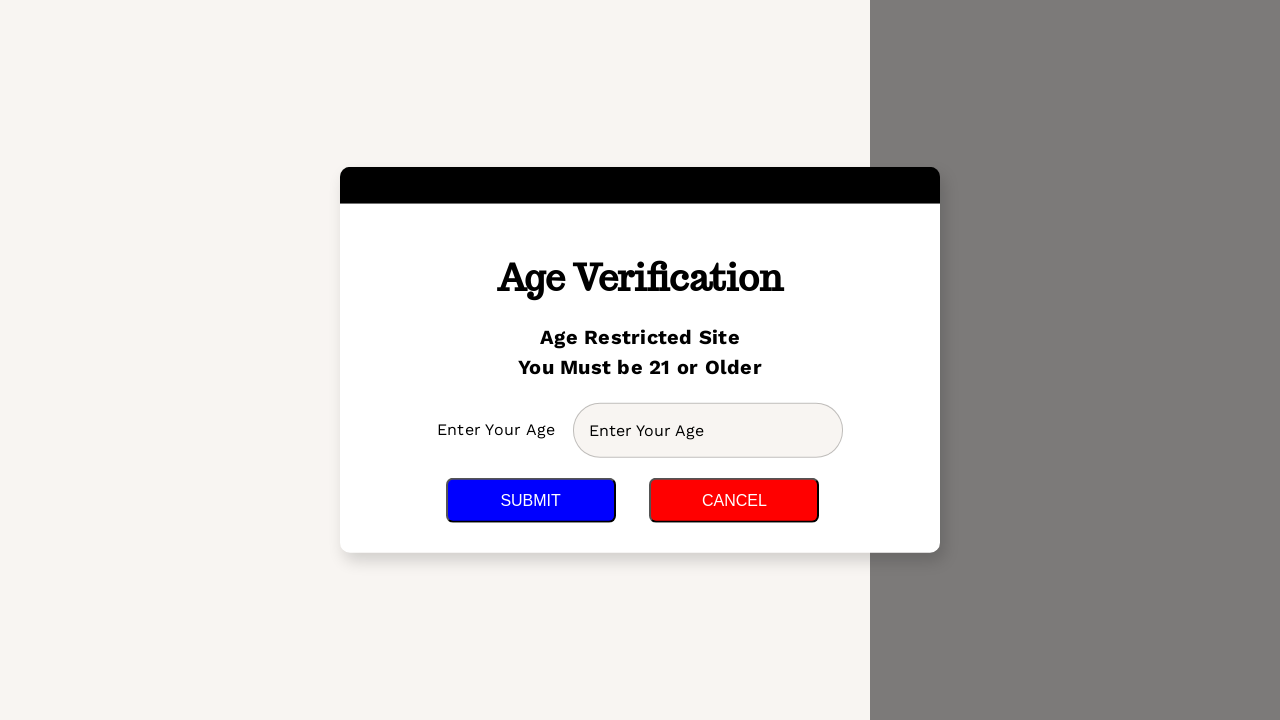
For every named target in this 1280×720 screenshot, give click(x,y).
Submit (530, 500)
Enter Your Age (499, 429)
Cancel (734, 500)
